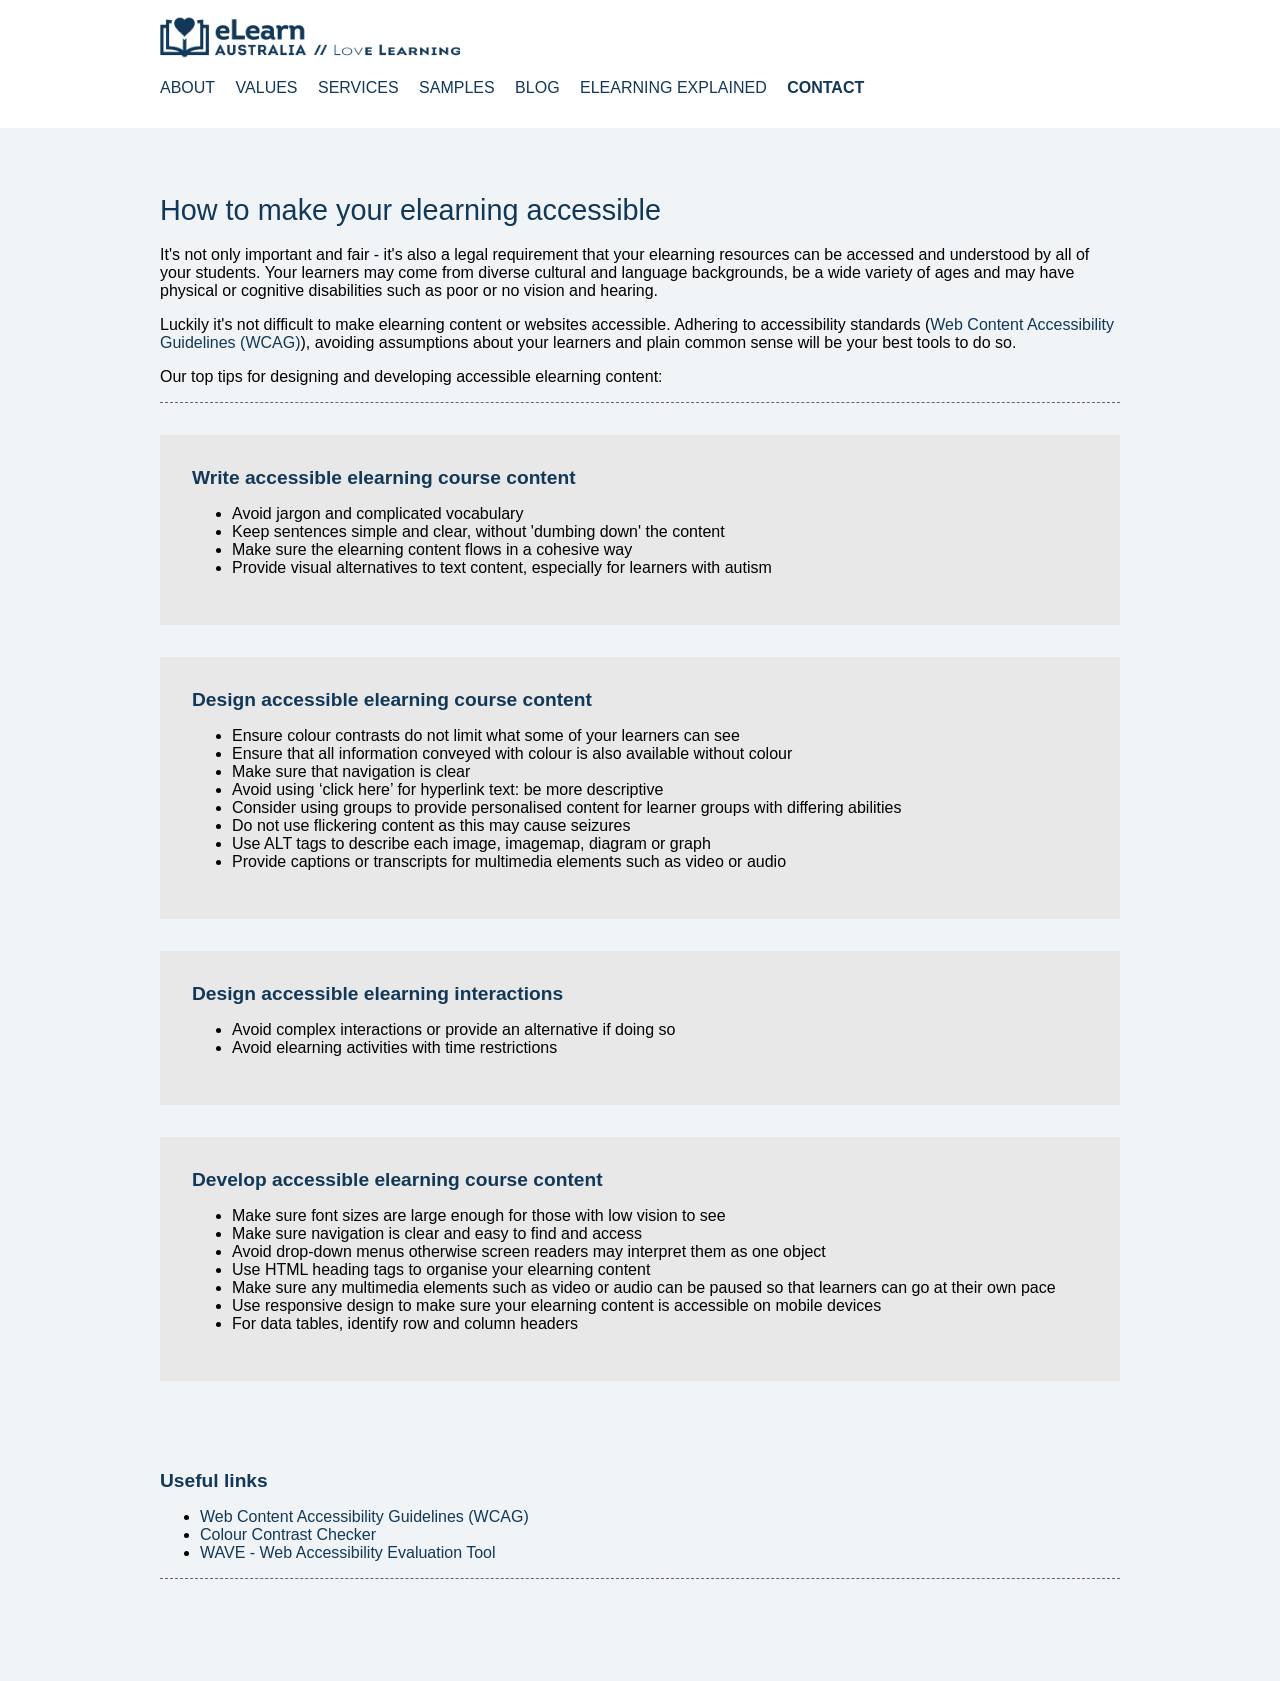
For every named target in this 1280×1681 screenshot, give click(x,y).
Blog (537, 87)
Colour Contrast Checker (288, 1534)
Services (358, 87)
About (187, 87)
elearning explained (673, 87)
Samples (457, 87)
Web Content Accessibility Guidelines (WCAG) (364, 1516)
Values (267, 87)
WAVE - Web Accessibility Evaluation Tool (348, 1552)
